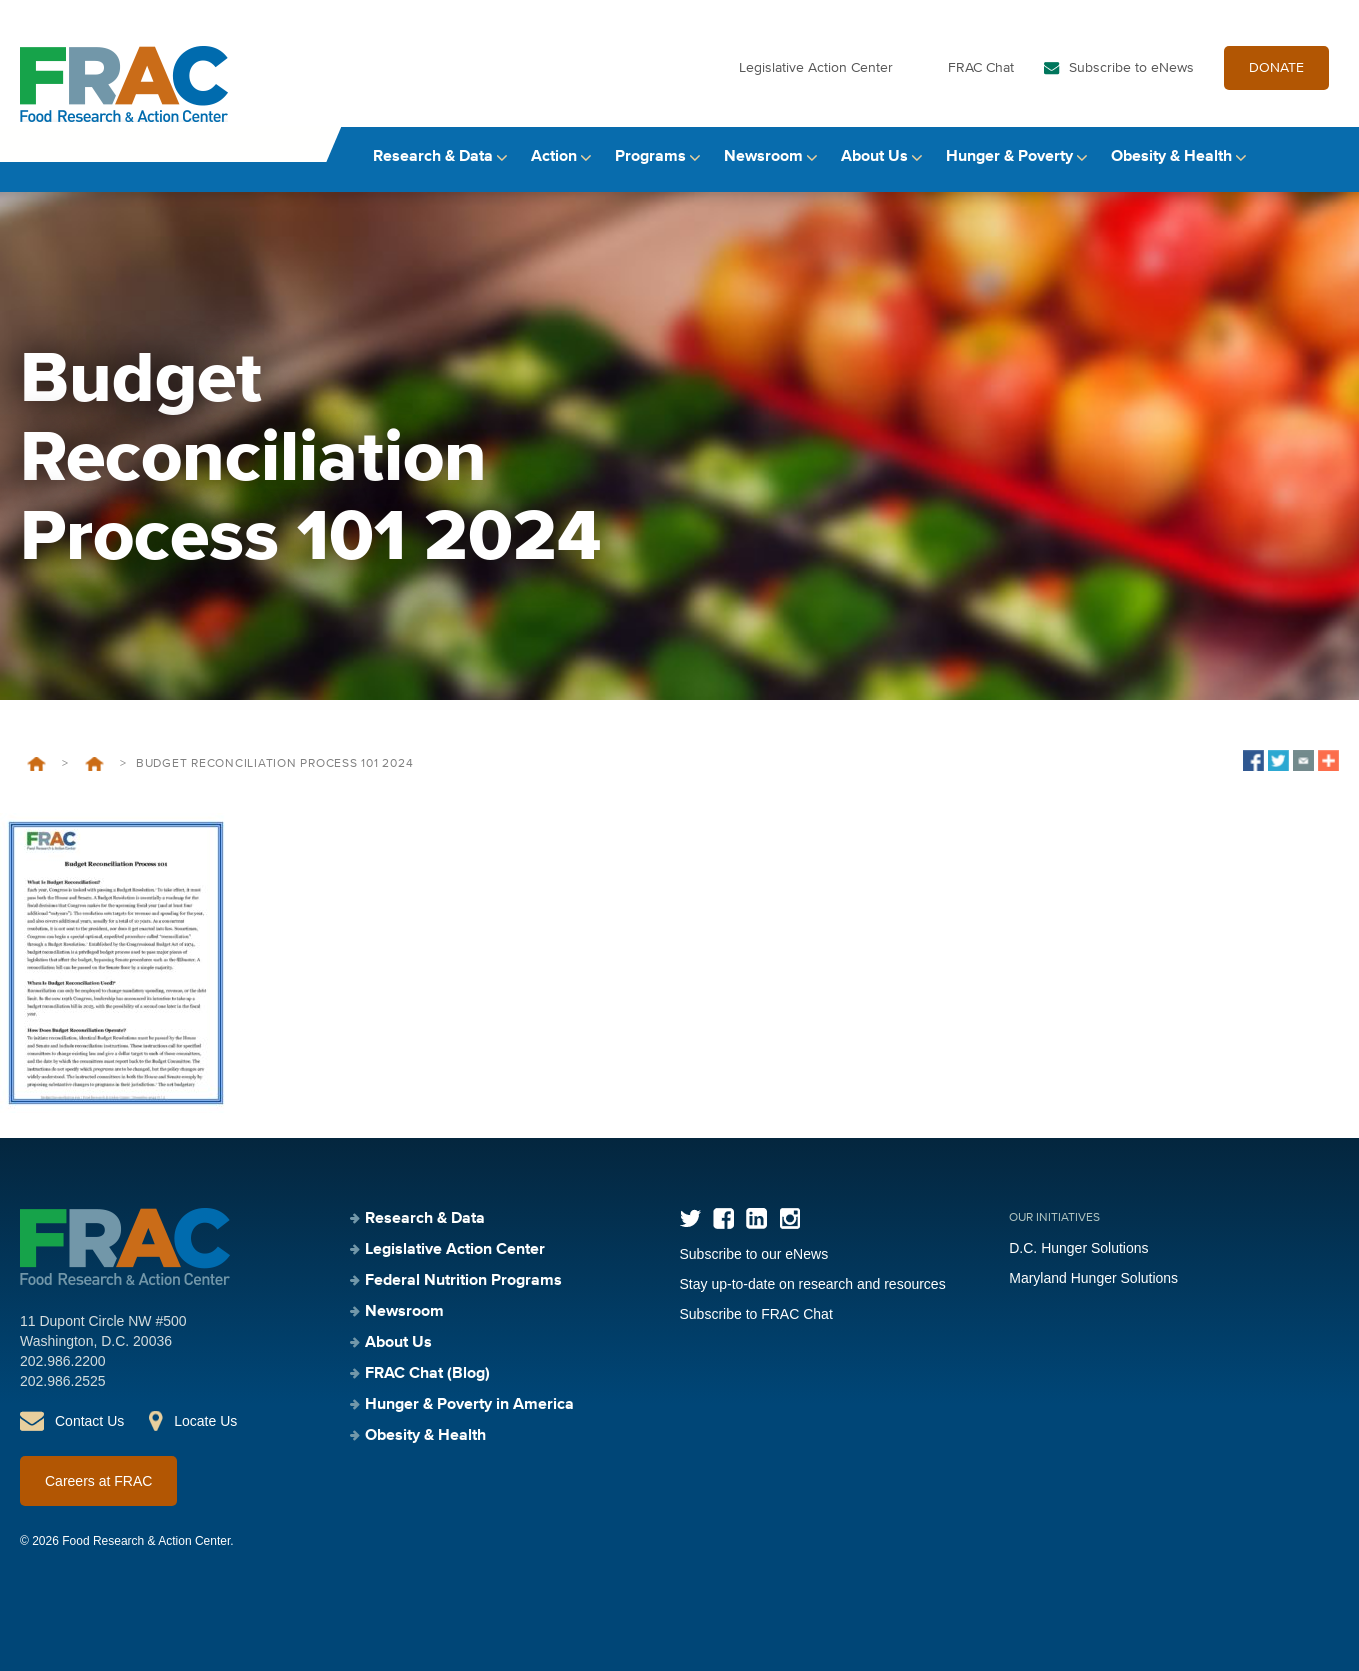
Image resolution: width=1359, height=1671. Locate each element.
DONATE (1276, 68)
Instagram (789, 1218)
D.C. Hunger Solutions (1078, 1248)
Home (36, 764)
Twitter (690, 1218)
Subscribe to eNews (1131, 68)
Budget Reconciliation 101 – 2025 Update (94, 764)
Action (554, 157)
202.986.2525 (63, 1381)
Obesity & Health (1171, 157)
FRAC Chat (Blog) (427, 1374)
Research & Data (433, 157)
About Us (874, 157)
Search (1320, 157)
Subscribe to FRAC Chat (756, 1314)
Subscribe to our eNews (754, 1254)
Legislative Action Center (816, 68)
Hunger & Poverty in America (469, 1405)
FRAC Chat (981, 68)
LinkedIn (756, 1218)
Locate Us (205, 1421)
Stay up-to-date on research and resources (813, 1284)
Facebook (723, 1218)
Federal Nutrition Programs (463, 1281)
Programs (650, 157)
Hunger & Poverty (1009, 157)
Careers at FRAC (98, 1481)
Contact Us (89, 1421)
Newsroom (763, 157)
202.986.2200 (63, 1361)
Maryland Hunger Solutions (1093, 1278)
